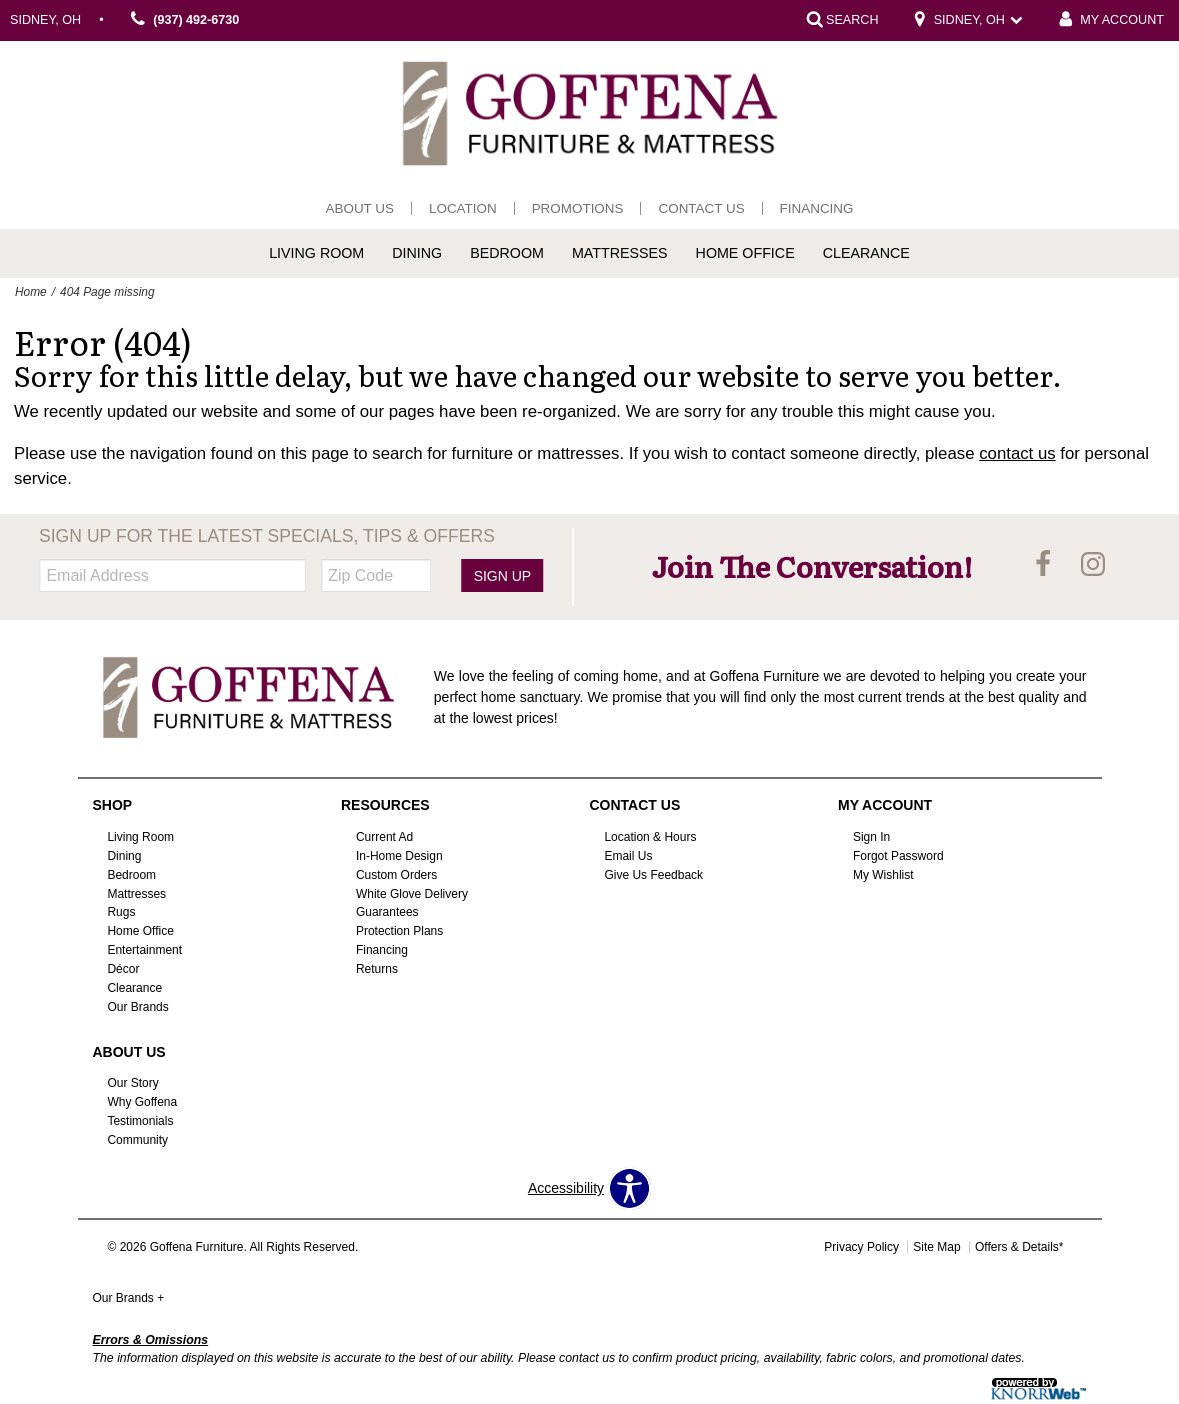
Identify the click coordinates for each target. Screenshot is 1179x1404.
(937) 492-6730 (182, 20)
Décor (123, 969)
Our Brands (137, 1007)
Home (31, 292)
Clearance (866, 253)
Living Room (316, 253)
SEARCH (852, 20)
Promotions (578, 208)
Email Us (628, 856)
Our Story (132, 1083)
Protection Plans (399, 931)
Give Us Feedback (653, 874)
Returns (377, 969)
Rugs (121, 912)
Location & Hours (650, 837)
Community (137, 1140)
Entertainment (144, 950)
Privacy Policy (861, 1247)
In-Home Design (399, 856)
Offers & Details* (1019, 1247)
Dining (417, 253)
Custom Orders (396, 874)
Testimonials (140, 1121)
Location (463, 208)
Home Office (745, 253)
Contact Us (701, 208)
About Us (360, 208)
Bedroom (507, 253)
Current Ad (384, 837)
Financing (817, 208)
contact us (1017, 453)
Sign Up (503, 576)
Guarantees (387, 912)
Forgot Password (898, 856)
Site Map (936, 1247)
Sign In (871, 837)
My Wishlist (883, 874)
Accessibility (566, 1188)
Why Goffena (142, 1102)
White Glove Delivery (412, 893)
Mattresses (620, 253)
